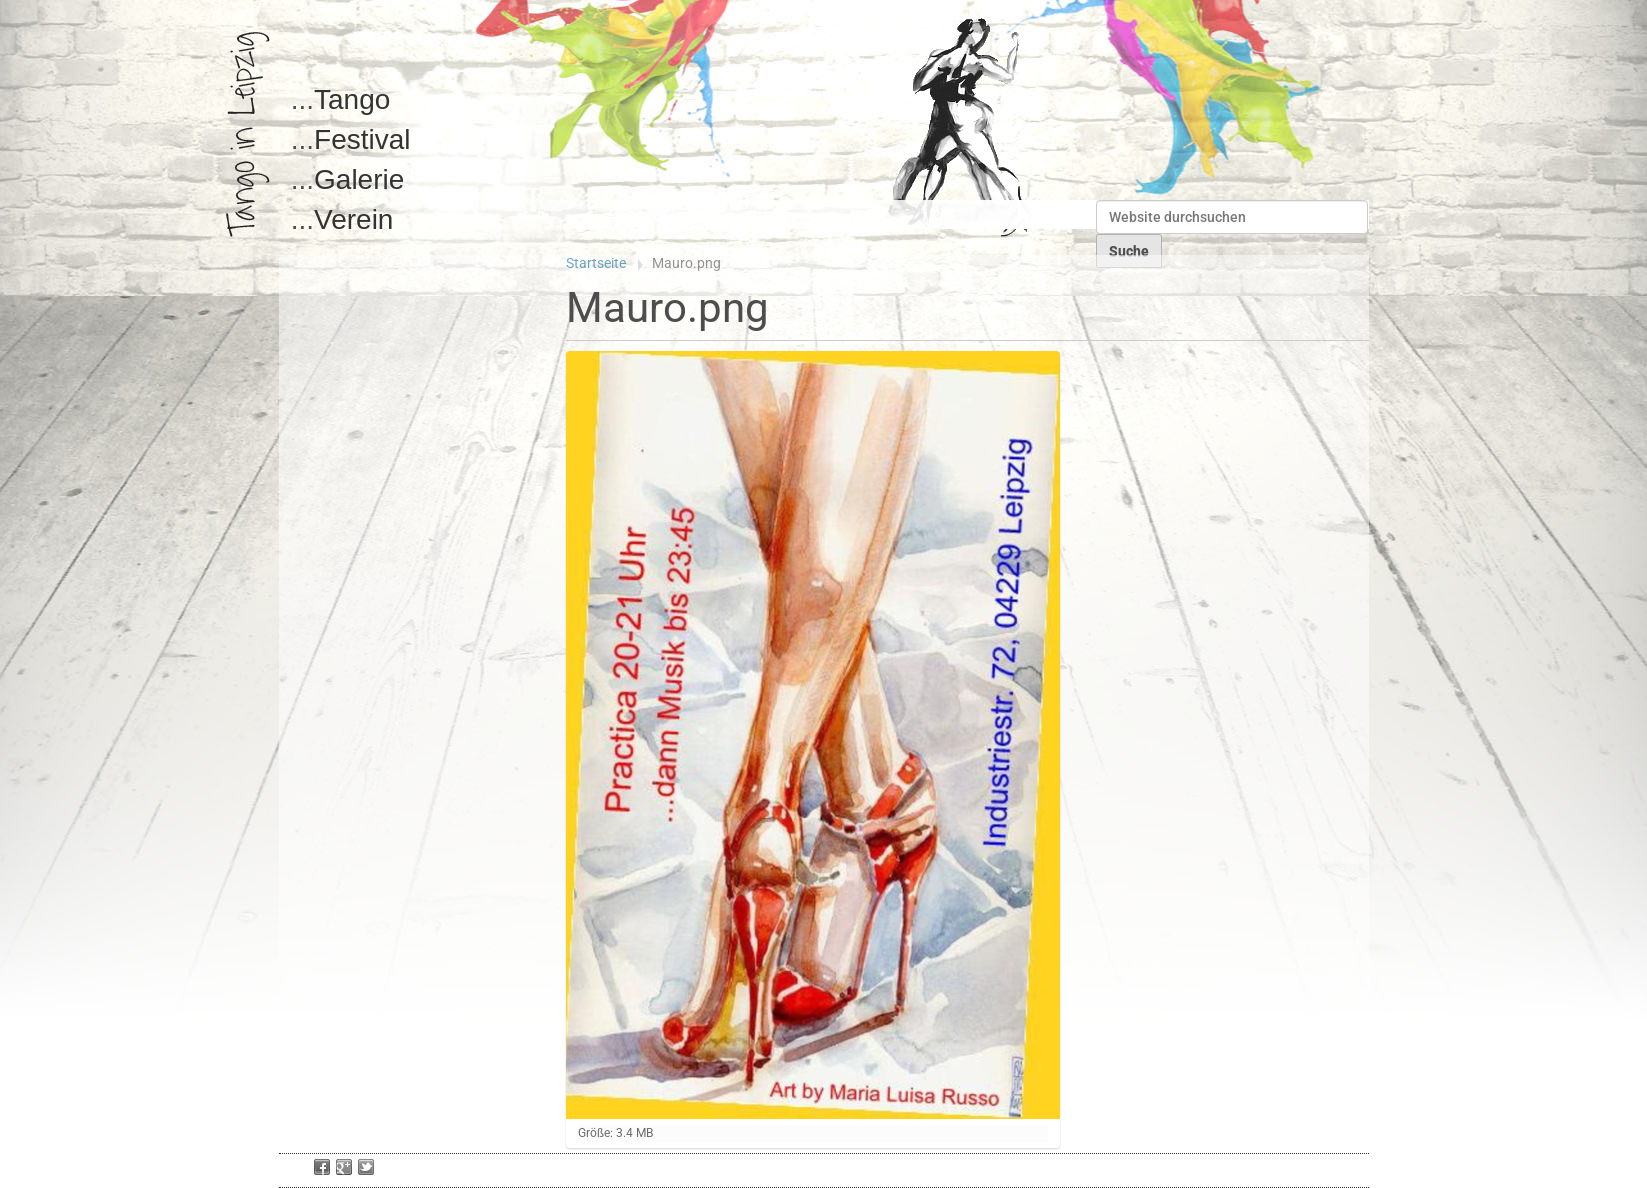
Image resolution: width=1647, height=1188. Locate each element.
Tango (352, 99)
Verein (353, 219)
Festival (362, 139)
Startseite (596, 263)
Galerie (359, 179)
